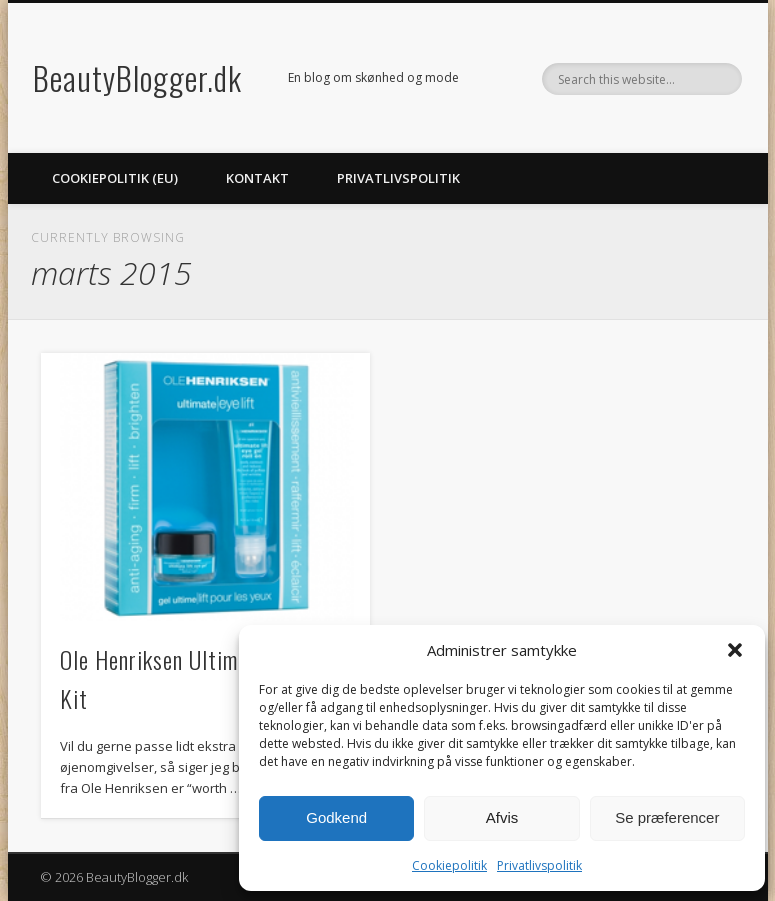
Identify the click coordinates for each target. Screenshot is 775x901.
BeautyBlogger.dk (137, 77)
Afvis (502, 817)
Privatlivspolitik (539, 865)
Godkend (336, 817)
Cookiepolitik (449, 865)
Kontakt (257, 178)
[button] (735, 650)
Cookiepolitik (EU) (115, 178)
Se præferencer (667, 817)
